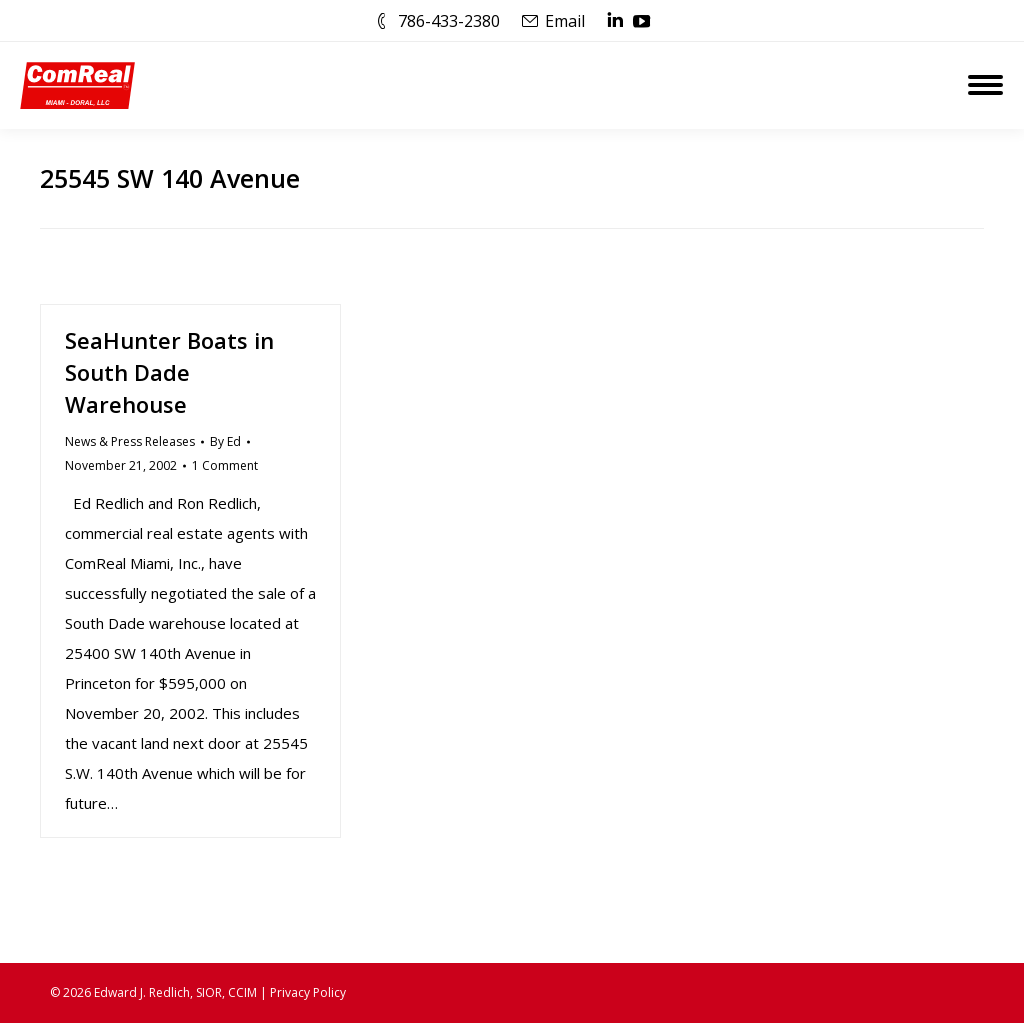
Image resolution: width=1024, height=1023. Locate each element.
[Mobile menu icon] (985, 85)
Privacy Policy (308, 992)
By (225, 441)
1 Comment (225, 465)
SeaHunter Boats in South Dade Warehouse (169, 372)
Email (565, 21)
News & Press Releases (130, 441)
